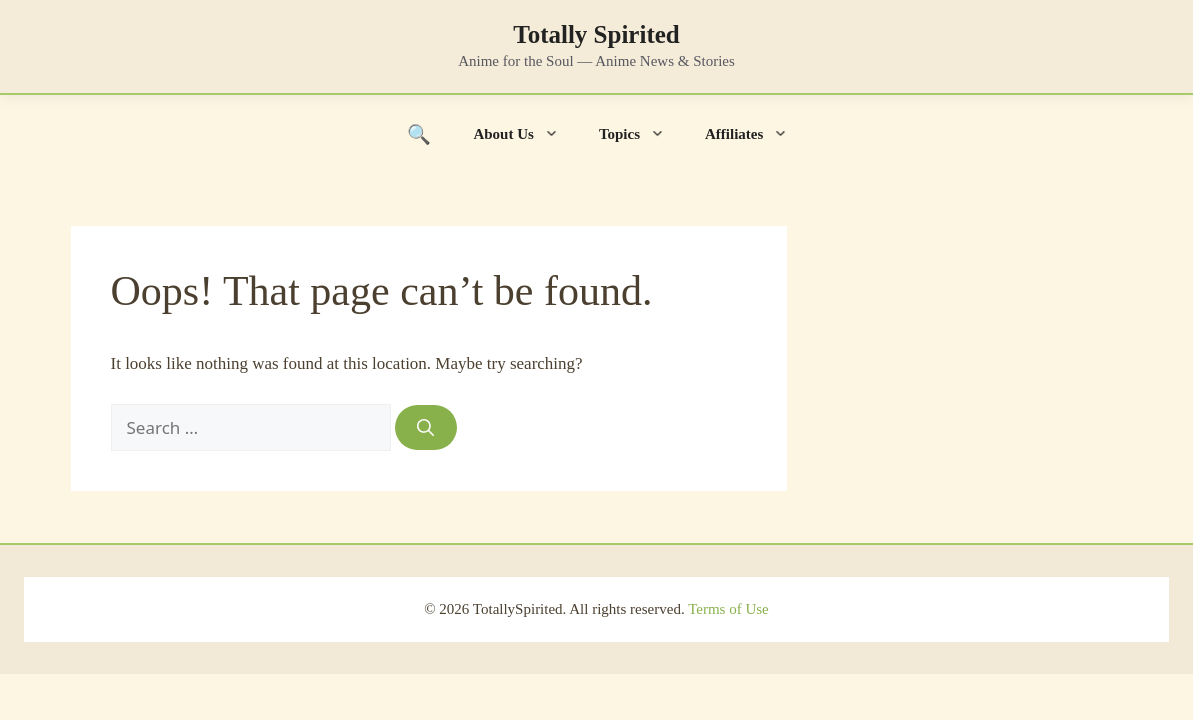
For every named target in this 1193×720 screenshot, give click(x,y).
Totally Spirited (596, 34)
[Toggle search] (419, 134)
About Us (525, 134)
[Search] (426, 427)
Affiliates (756, 134)
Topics (642, 134)
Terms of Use (728, 609)
